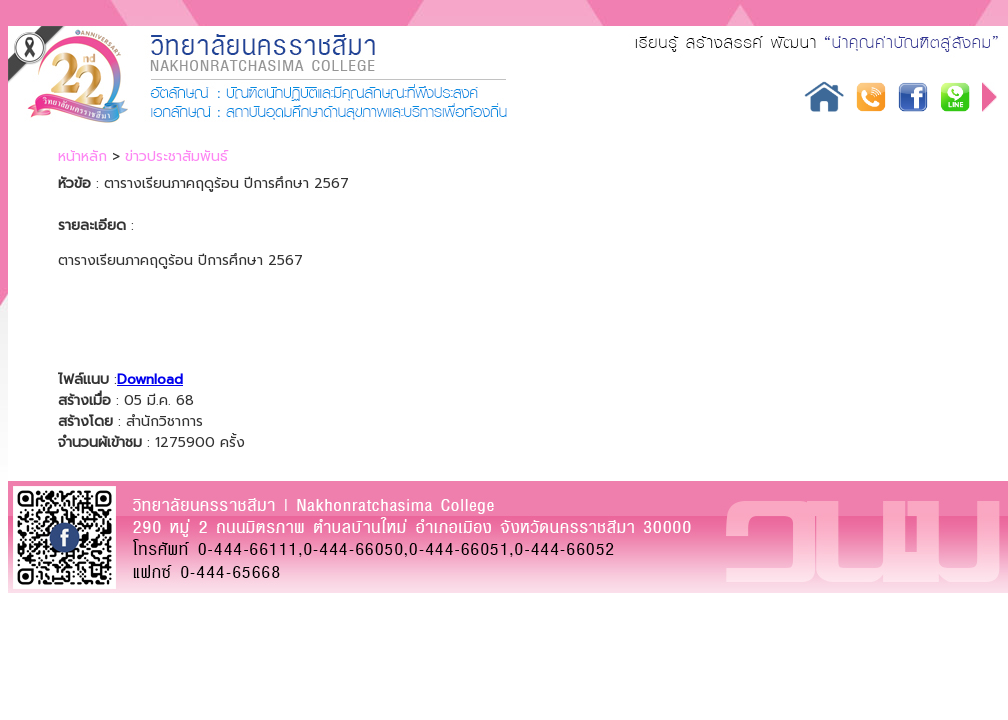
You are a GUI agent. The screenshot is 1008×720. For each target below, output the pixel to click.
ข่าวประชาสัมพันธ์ (176, 156)
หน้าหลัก (82, 156)
